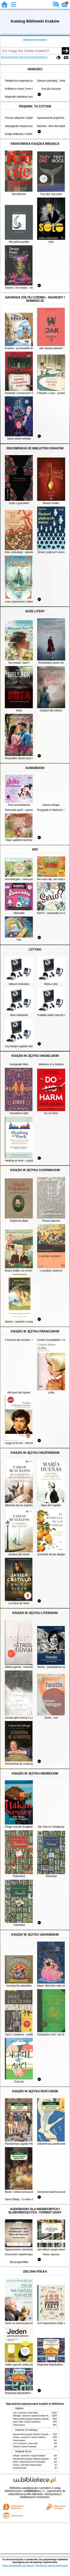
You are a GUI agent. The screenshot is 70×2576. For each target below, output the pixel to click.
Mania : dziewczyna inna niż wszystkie (29, 2462)
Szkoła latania (19, 2425)
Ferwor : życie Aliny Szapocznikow (27, 2465)
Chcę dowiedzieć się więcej (17, 2565)
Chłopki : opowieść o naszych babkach (29, 2437)
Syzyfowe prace (20, 2468)
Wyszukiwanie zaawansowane (19, 57)
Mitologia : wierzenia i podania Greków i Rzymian (33, 2416)
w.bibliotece (33, 2490)
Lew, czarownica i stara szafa (25, 2413)
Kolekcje (42, 57)
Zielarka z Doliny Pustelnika (24, 2447)
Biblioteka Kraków (35, 39)
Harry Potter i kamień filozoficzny (27, 2422)
